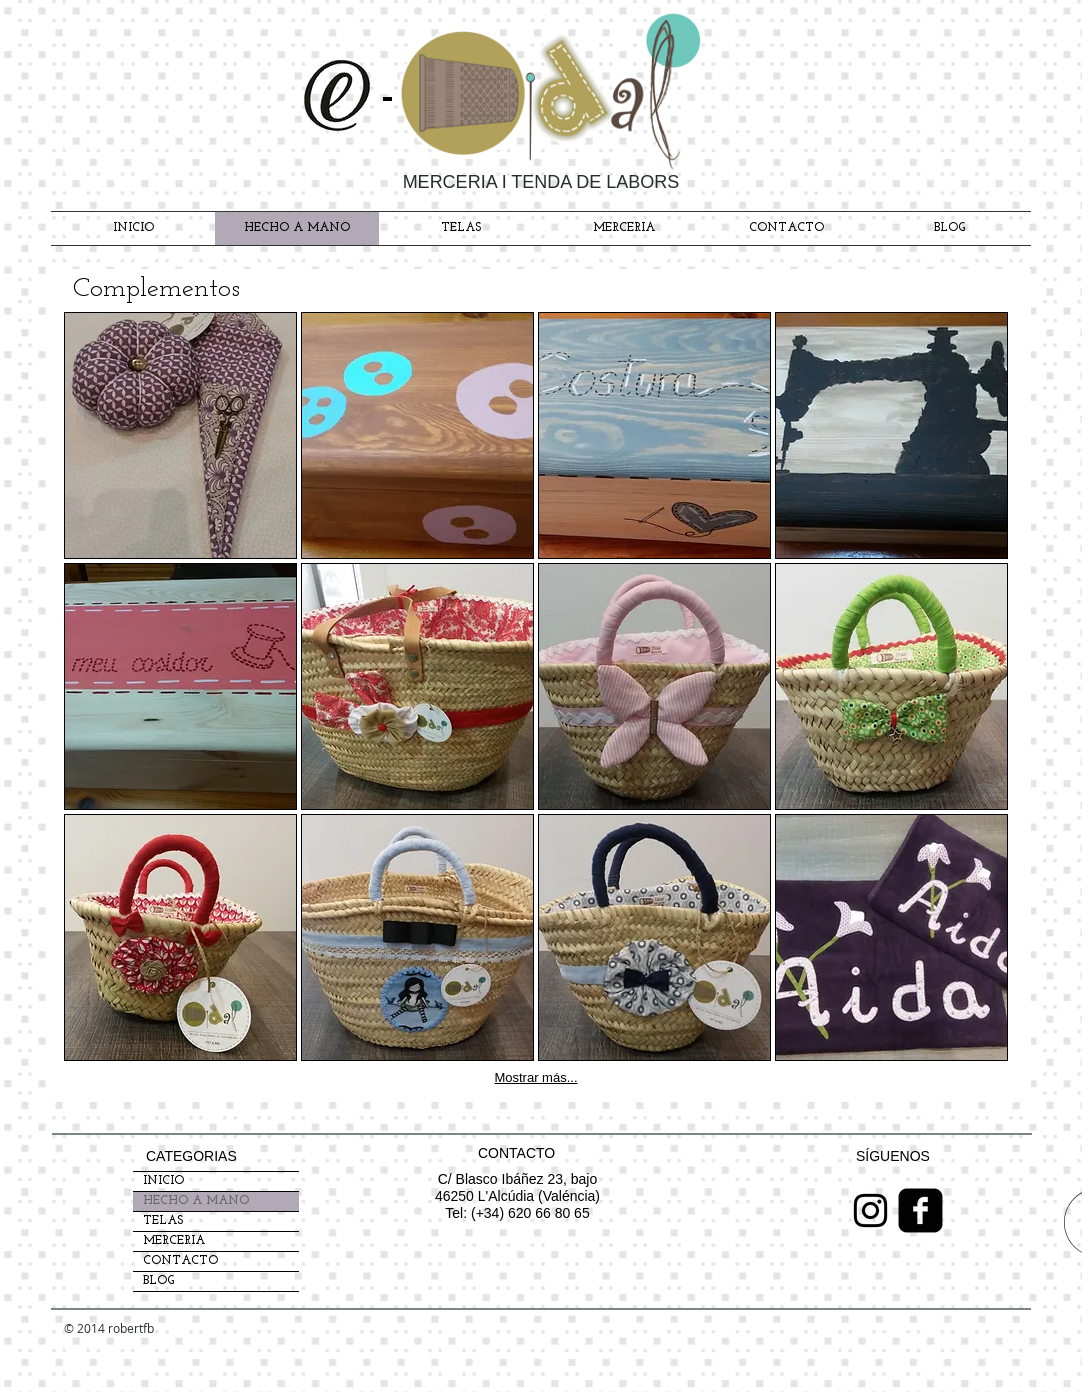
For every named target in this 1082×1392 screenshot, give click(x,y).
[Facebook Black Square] (920, 1210)
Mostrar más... (535, 1077)
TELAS (163, 1221)
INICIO (163, 1181)
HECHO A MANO (196, 1201)
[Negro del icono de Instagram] (870, 1210)
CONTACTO (180, 1261)
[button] (180, 435)
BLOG (158, 1281)
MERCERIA (174, 1241)
